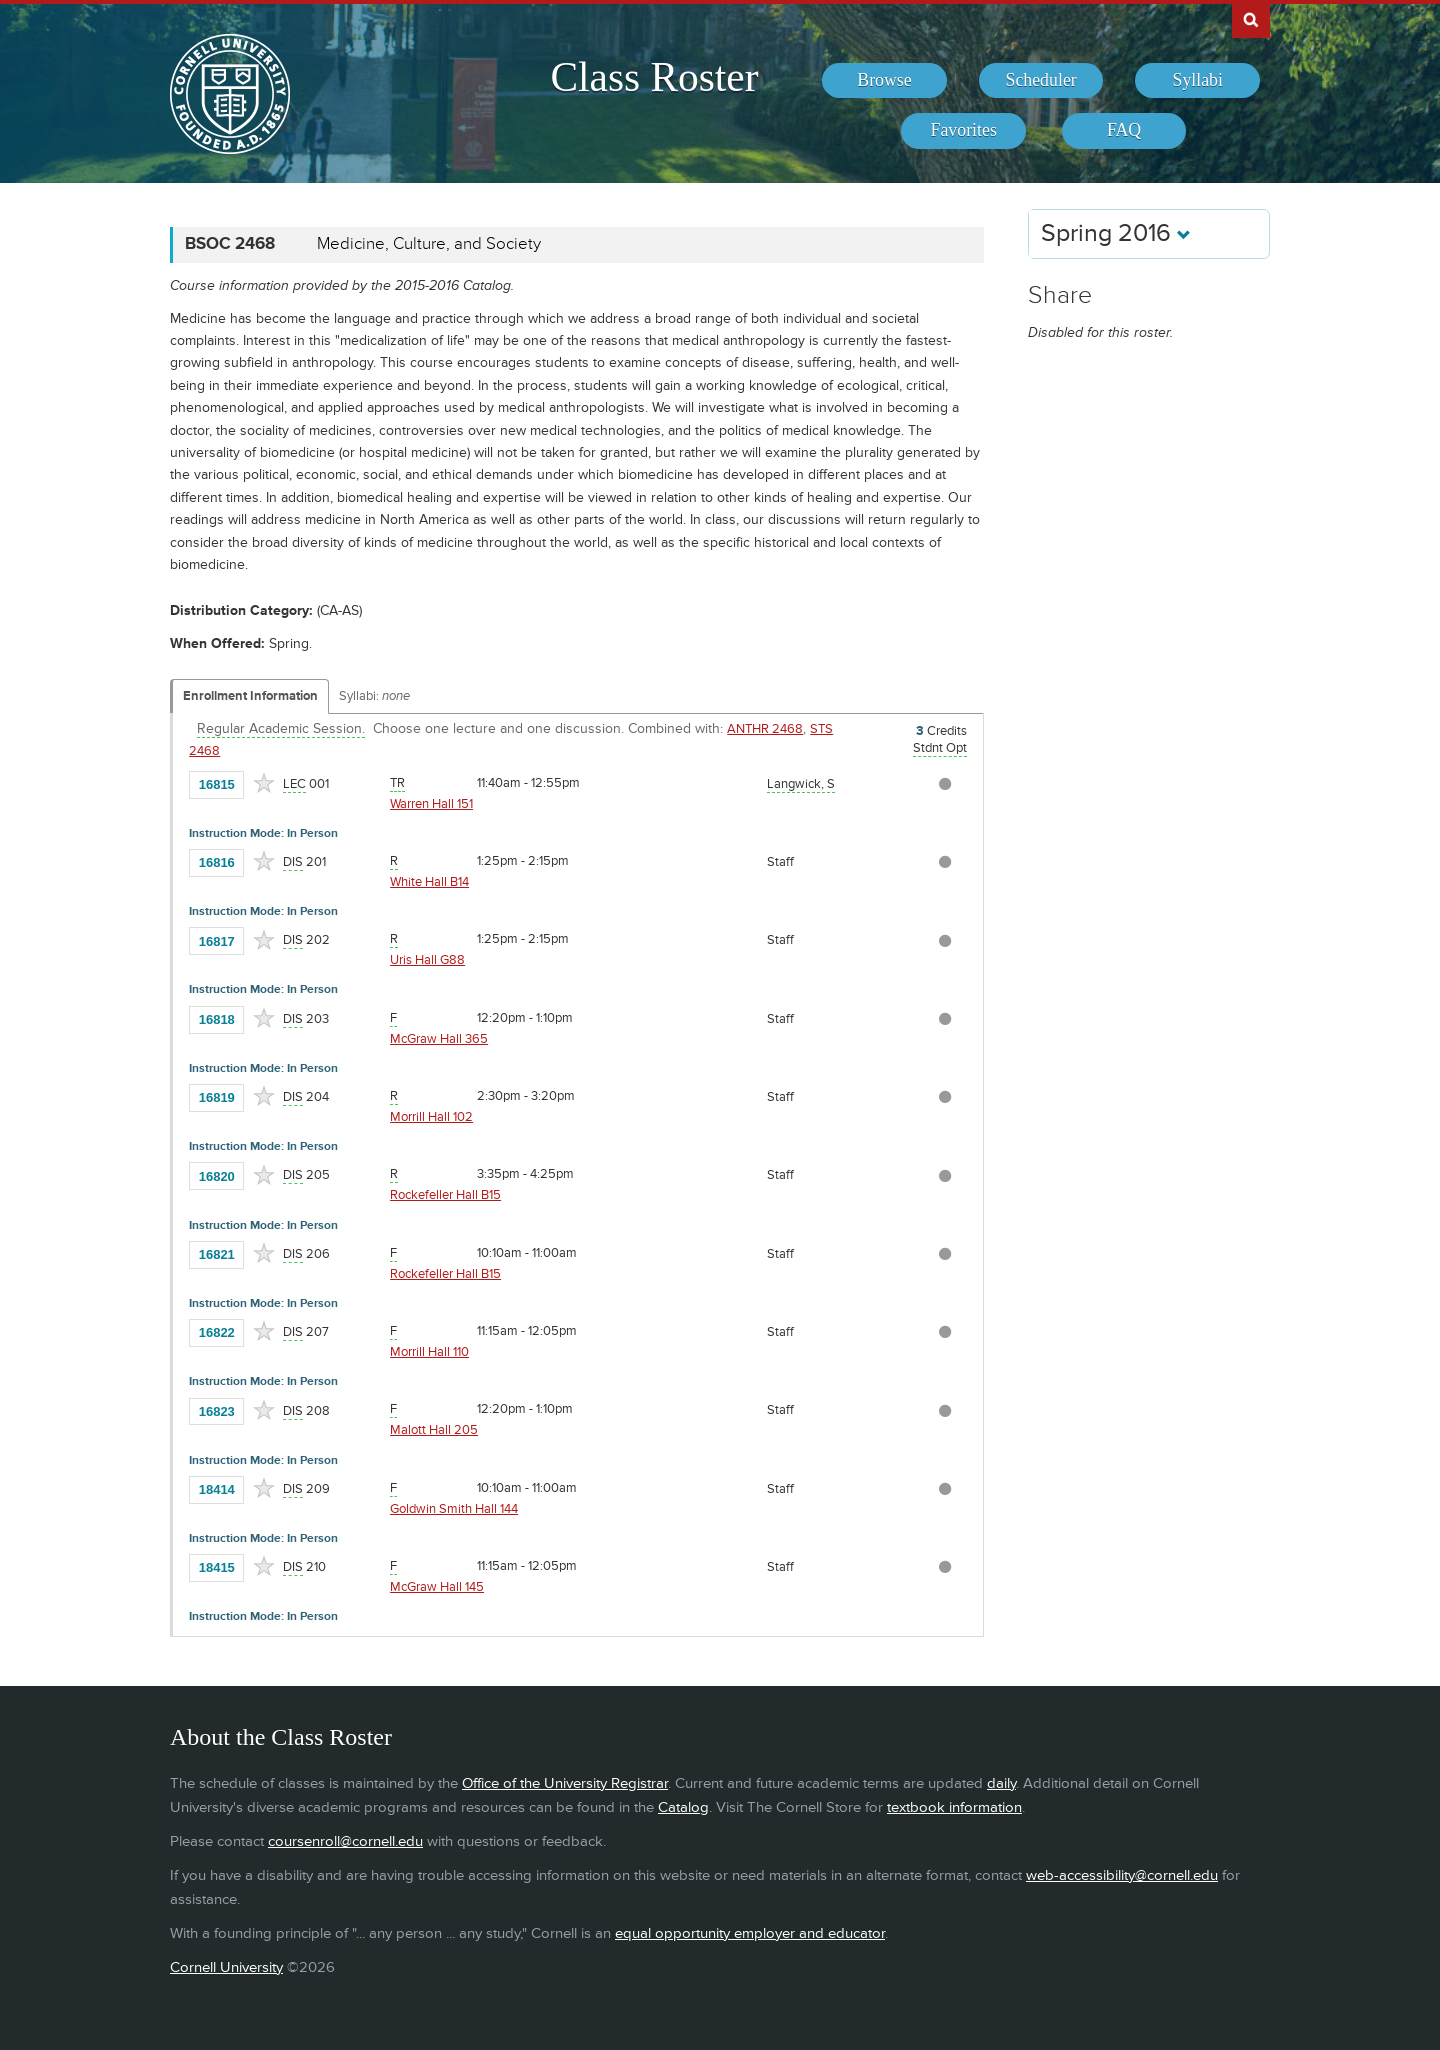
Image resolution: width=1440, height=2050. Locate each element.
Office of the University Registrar (565, 1783)
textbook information (954, 1807)
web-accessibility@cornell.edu (1122, 1875)
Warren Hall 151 (431, 804)
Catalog (683, 1807)
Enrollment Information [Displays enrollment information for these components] (250, 696)
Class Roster (654, 77)
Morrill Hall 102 (431, 1117)
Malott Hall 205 (434, 1430)
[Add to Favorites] (264, 783)
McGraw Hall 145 (437, 1587)
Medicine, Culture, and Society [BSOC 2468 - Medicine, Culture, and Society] (429, 244)
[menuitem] (884, 81)
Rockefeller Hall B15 (445, 1195)
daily (1001, 1783)
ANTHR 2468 (765, 729)
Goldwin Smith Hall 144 (454, 1509)
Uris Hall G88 (427, 960)
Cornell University (226, 1967)
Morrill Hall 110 (429, 1352)
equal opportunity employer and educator (750, 1933)
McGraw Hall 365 (439, 1039)
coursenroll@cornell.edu (345, 1841)
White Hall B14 (429, 882)
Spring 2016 (1116, 233)
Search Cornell (1251, 19)
